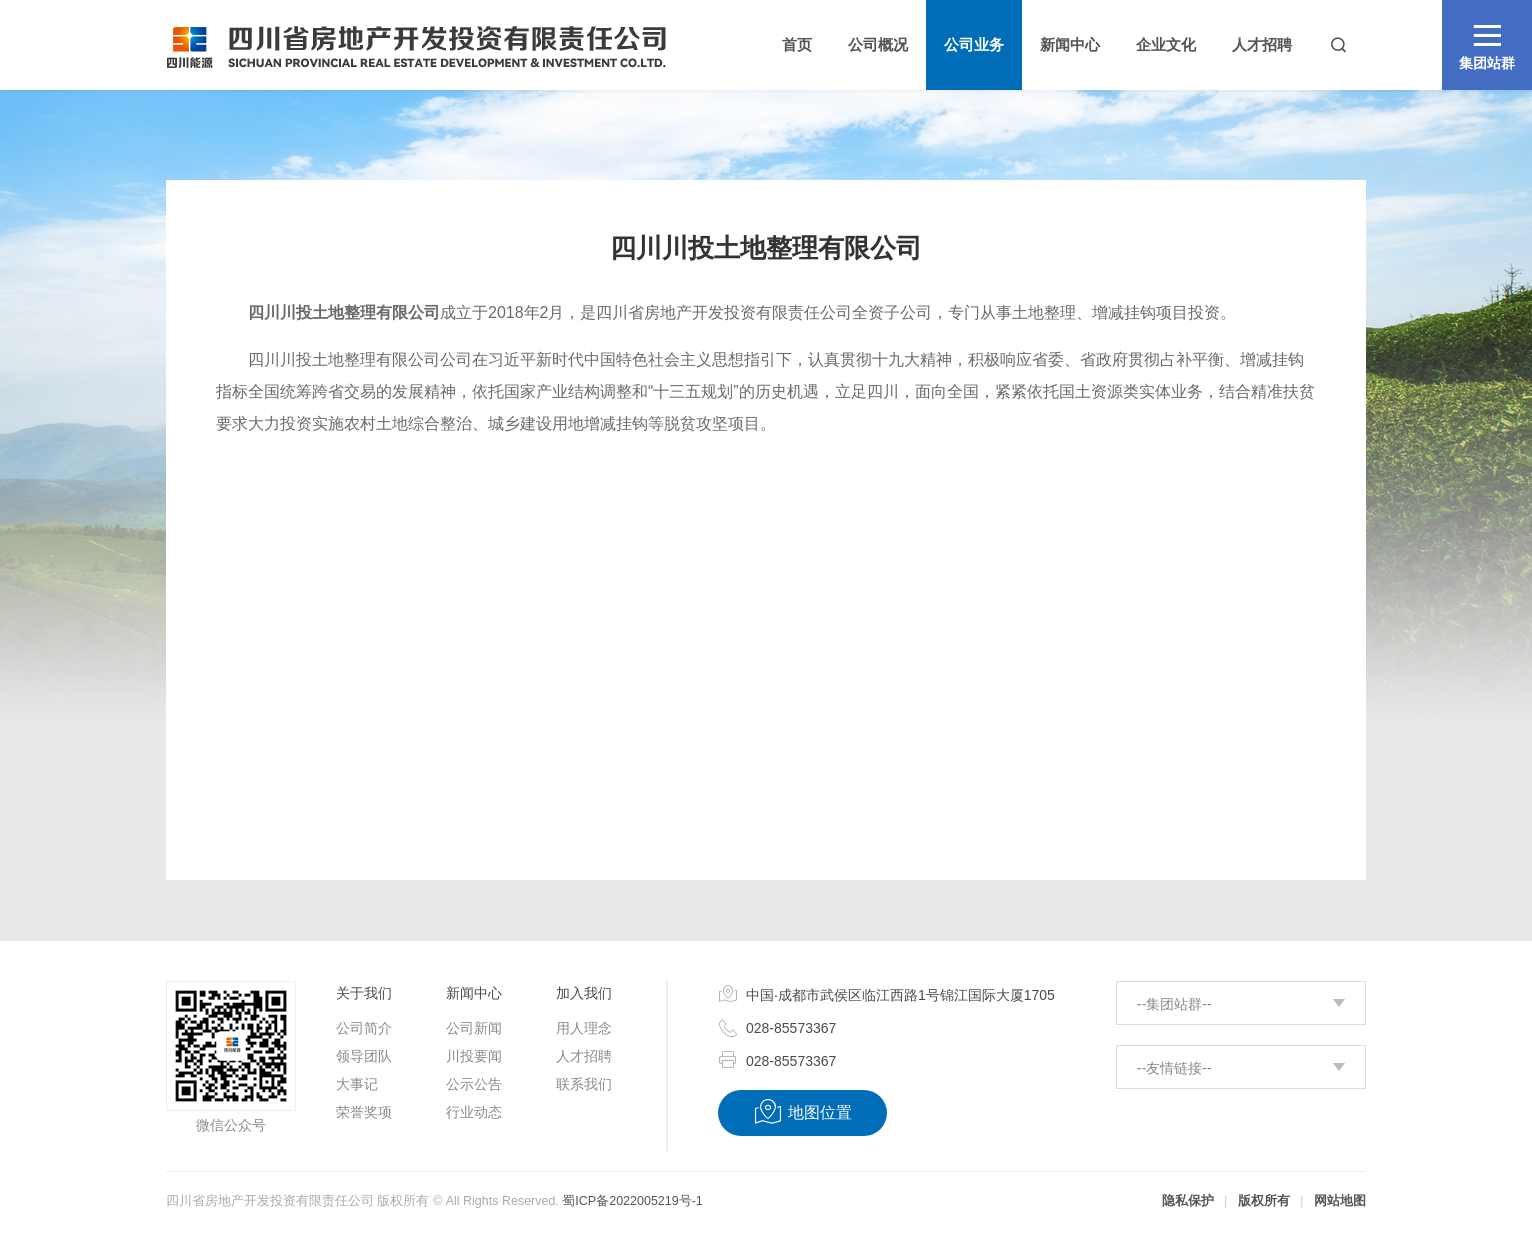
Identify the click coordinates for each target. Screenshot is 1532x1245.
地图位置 (802, 1112)
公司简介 (364, 1028)
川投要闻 (474, 1056)
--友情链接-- (1174, 1068)
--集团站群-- (1174, 1004)
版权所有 (1264, 1201)
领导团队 (364, 1056)
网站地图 (1340, 1201)
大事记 (357, 1084)
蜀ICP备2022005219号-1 (632, 1201)
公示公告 (474, 1084)
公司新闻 (474, 1028)
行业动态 (474, 1112)
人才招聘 (584, 1056)
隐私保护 (1188, 1201)
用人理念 (584, 1028)
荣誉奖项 (364, 1112)
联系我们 (584, 1084)
